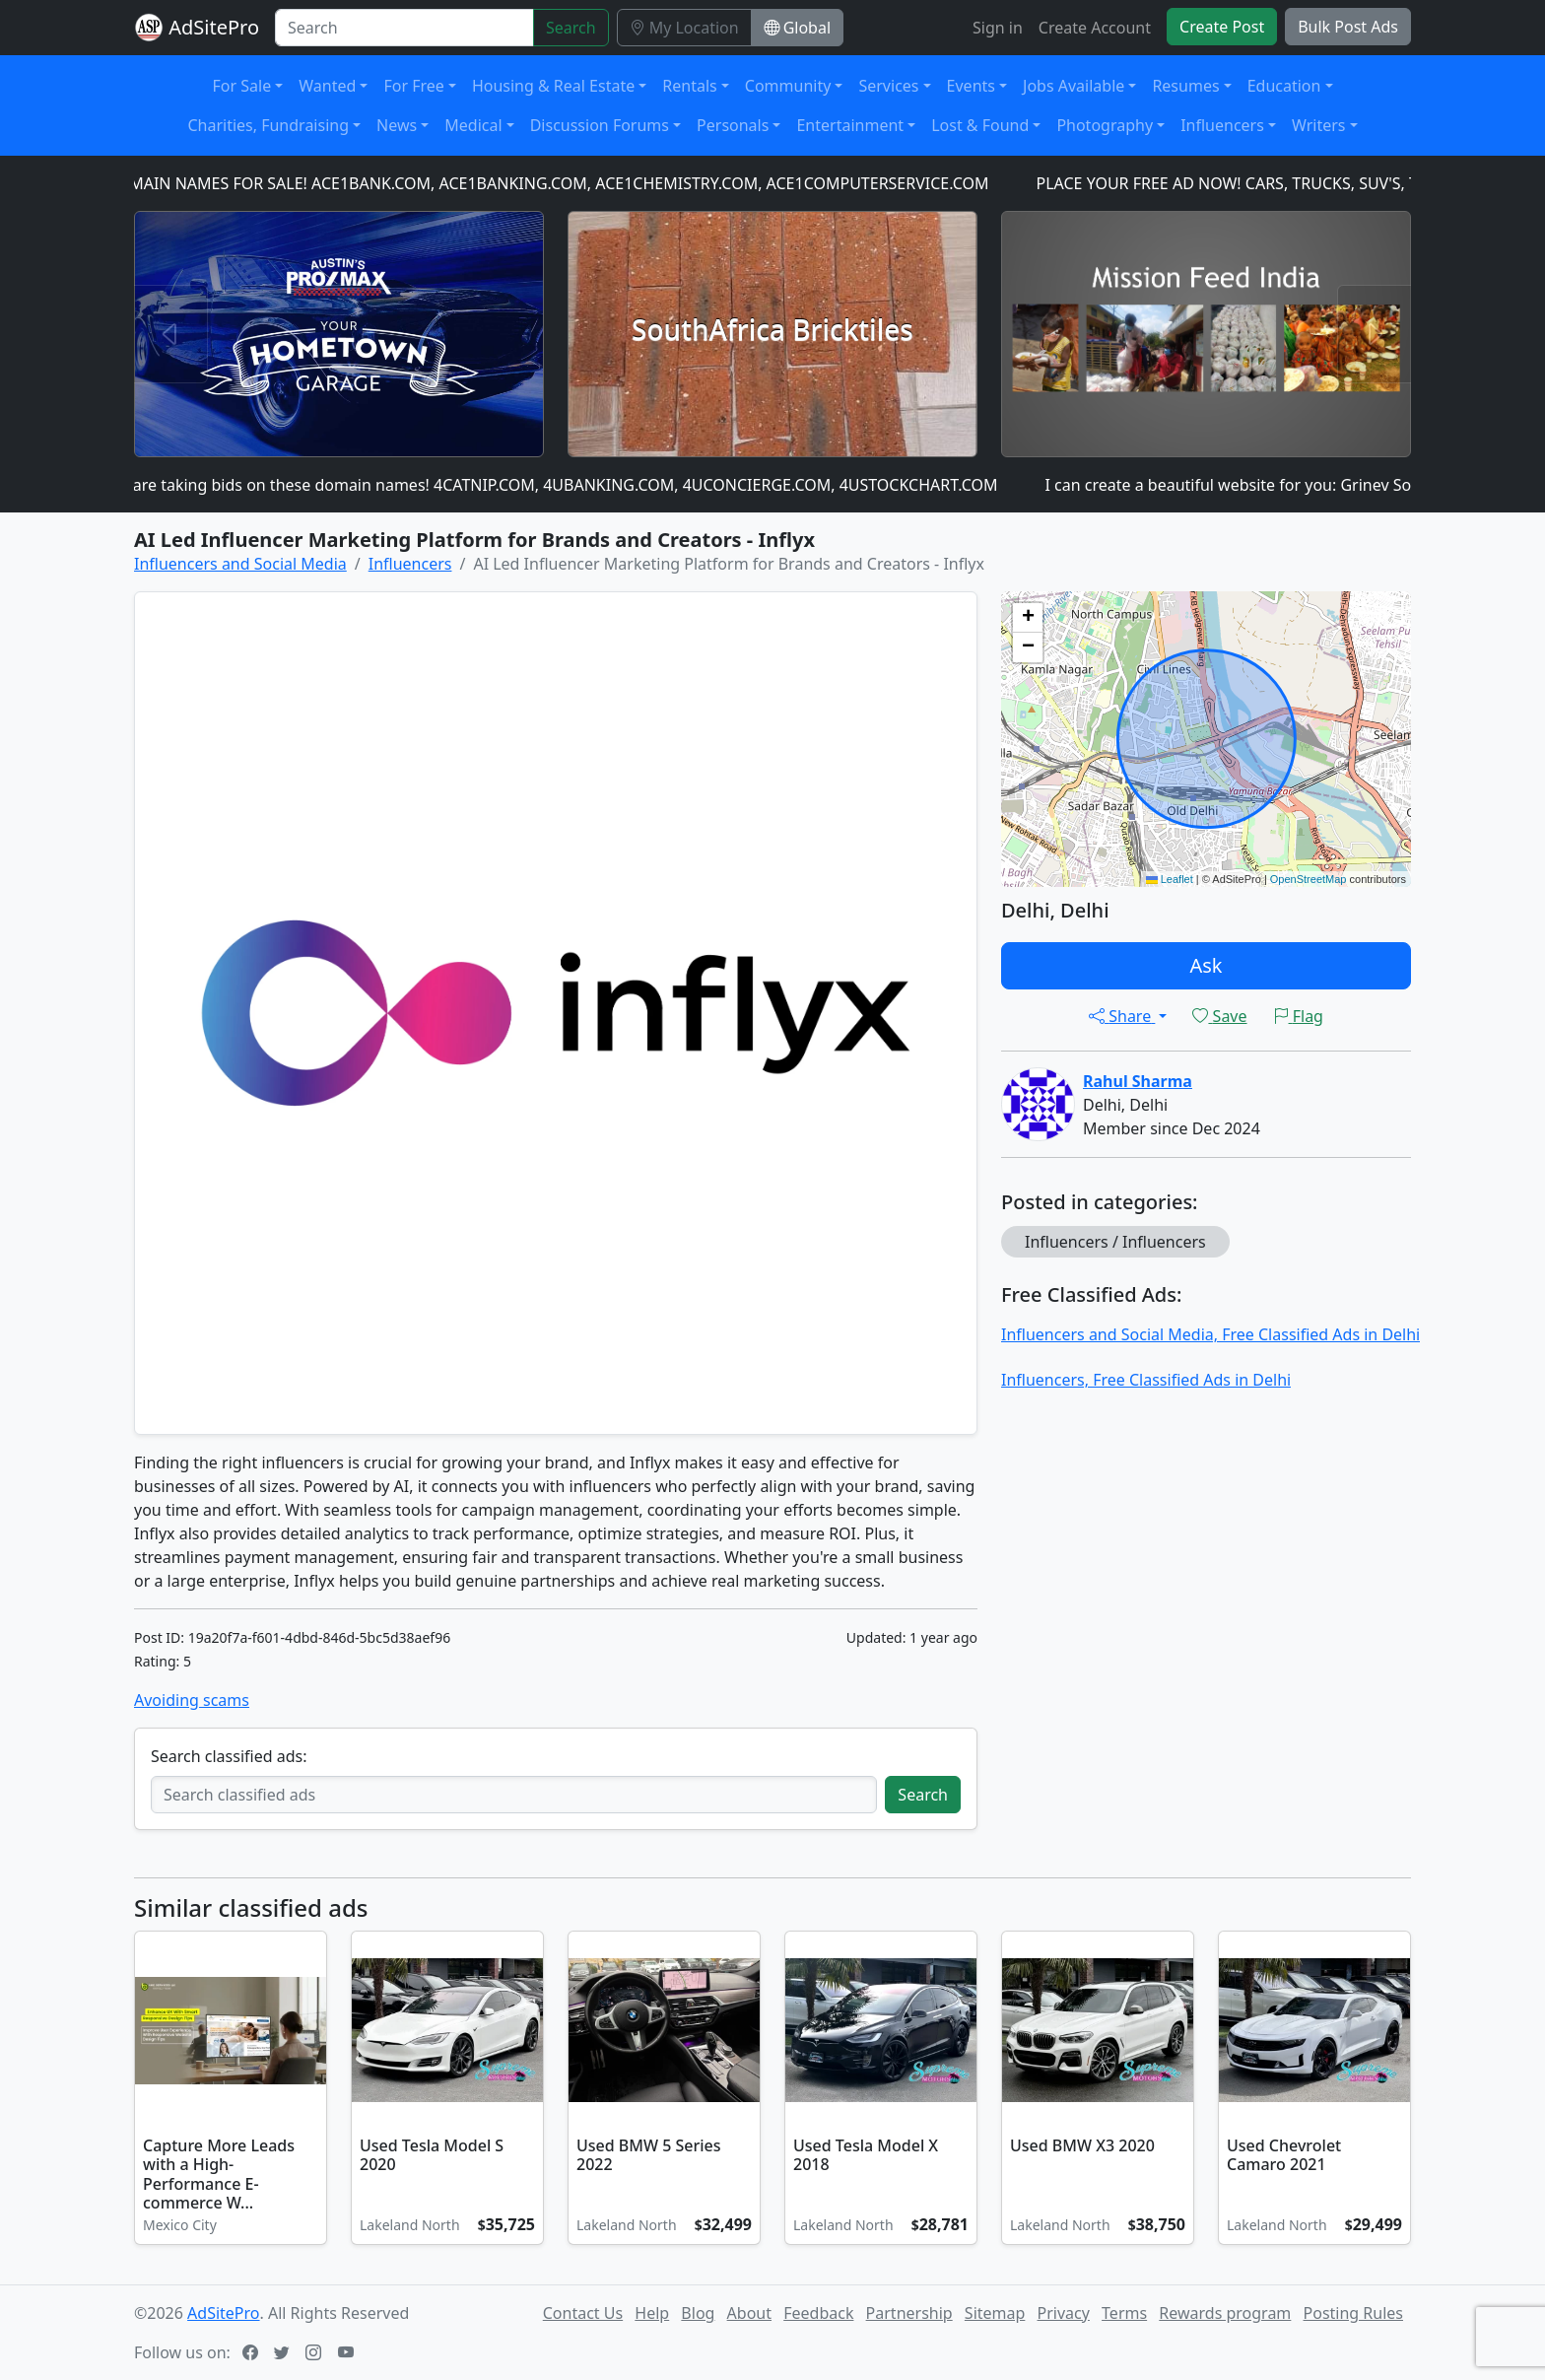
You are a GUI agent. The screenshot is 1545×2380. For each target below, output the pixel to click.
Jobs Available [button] (1073, 86)
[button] (1027, 618)
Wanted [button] (327, 86)
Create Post (1221, 26)
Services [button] (888, 86)
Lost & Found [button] (980, 125)
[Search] (404, 27)
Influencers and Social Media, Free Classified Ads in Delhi (1210, 1334)
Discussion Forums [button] (599, 125)
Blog (697, 2313)
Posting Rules (1353, 2313)
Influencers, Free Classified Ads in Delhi (1146, 1380)
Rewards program (1225, 2313)
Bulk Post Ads (1348, 26)
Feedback (818, 2313)
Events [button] (971, 86)
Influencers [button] (1222, 125)
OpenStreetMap (1308, 879)
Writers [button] (1319, 125)
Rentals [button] (689, 86)
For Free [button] (413, 86)
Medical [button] (473, 125)
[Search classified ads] (514, 1794)
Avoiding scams (191, 1700)
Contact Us (583, 2313)
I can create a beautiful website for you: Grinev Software (1256, 485)
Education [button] (1284, 86)
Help (652, 2313)
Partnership (909, 2313)
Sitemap (995, 2313)
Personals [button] (733, 125)
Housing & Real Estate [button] (553, 86)
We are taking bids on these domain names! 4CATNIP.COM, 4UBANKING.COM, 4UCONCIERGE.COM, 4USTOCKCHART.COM (556, 485)
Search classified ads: (228, 1756)
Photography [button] (1104, 125)
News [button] (396, 125)
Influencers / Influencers (1115, 1242)
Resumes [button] (1185, 86)
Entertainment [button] (850, 125)
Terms (1124, 2313)
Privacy (1064, 2313)
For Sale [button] (242, 86)
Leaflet (1169, 879)
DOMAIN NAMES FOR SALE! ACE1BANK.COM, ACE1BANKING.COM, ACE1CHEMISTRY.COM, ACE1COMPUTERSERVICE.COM (552, 183)
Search (571, 27)
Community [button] (788, 86)
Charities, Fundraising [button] (268, 125)
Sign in (998, 27)
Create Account (1095, 27)
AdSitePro (213, 27)
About (749, 2313)
